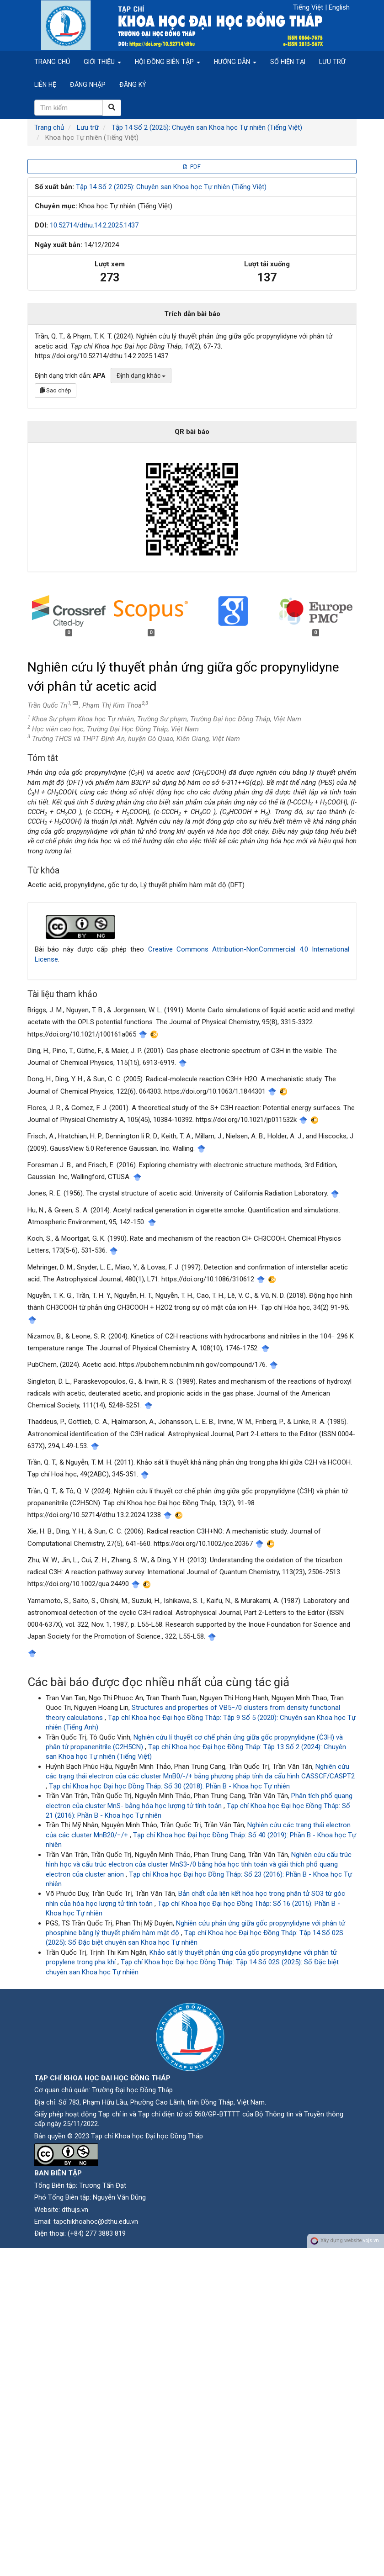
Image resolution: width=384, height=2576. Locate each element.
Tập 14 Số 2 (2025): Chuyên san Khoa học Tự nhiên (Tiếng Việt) (207, 127)
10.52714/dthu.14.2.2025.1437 (94, 225)
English (339, 7)
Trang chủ (52, 61)
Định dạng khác (141, 375)
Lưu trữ (332, 61)
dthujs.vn (75, 2210)
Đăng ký (132, 84)
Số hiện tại (287, 61)
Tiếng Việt (309, 7)
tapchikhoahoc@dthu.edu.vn (95, 2221)
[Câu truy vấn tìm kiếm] (68, 108)
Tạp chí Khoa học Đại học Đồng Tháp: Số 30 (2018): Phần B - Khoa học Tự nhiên (169, 1786)
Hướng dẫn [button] (235, 61)
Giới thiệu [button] (102, 61)
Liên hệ (45, 84)
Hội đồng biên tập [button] (167, 61)
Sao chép (55, 390)
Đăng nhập (88, 84)
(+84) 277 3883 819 (97, 2233)
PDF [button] (192, 166)
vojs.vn (371, 2241)
